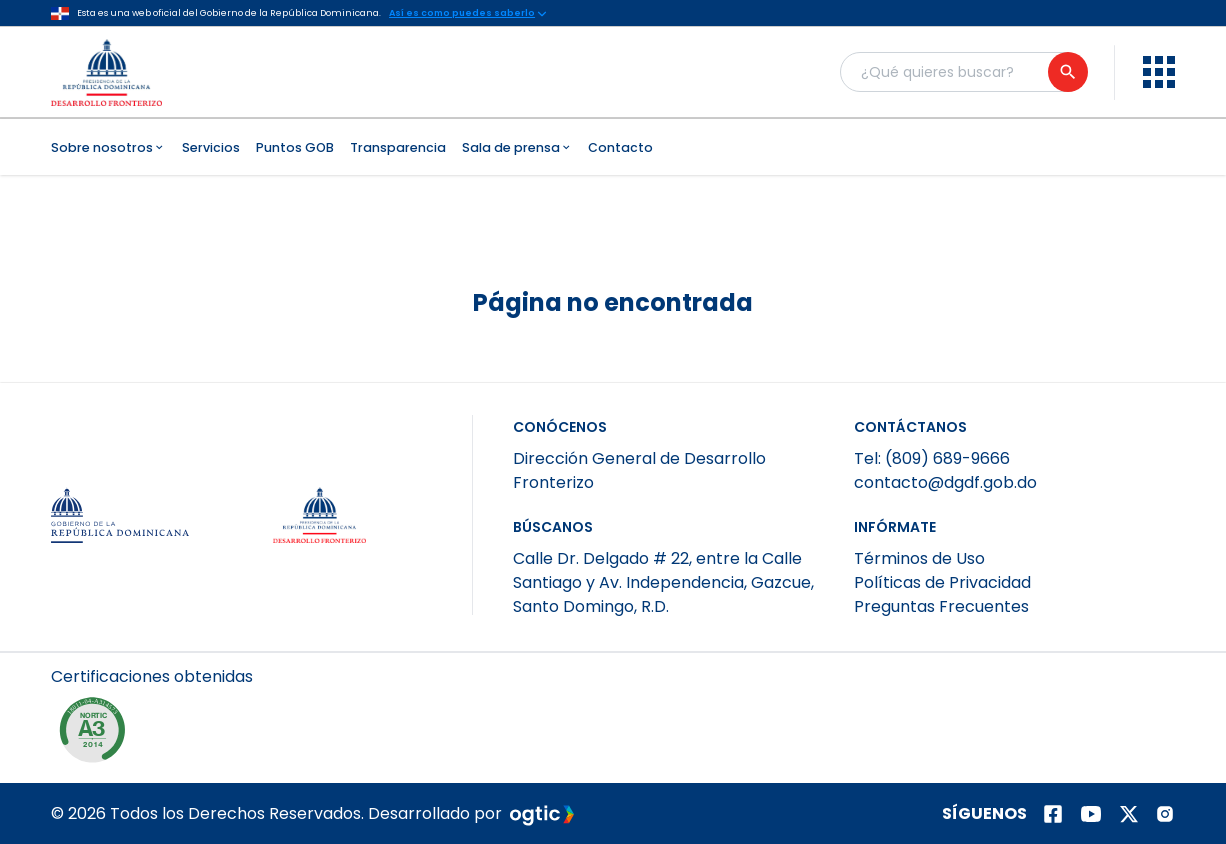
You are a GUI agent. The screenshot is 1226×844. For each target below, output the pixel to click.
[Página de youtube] (1091, 814)
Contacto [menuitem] (620, 147)
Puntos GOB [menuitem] (295, 147)
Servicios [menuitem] (211, 147)
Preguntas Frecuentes (941, 606)
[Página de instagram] (1165, 814)
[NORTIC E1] (97, 735)
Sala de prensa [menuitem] (517, 147)
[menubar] (613, 147)
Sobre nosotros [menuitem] (108, 147)
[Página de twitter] (1129, 814)
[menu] (1159, 72)
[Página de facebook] (1053, 814)
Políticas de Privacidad (942, 582)
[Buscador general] (963, 72)
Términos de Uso (919, 558)
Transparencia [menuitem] (398, 147)
